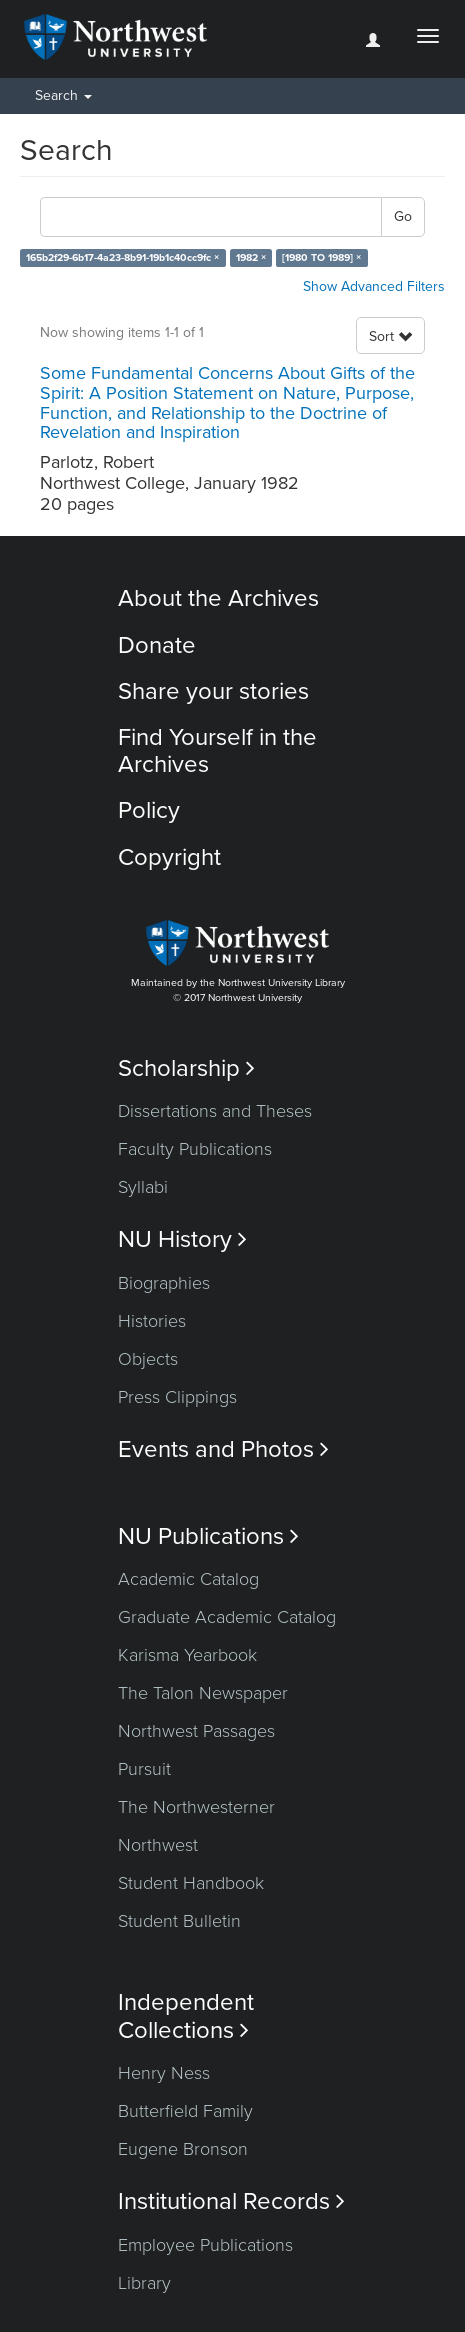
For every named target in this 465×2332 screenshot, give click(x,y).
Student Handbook (191, 1883)
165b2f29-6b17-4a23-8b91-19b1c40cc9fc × (122, 257)
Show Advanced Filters (374, 286)
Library (144, 2283)
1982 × (251, 257)
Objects (148, 1359)
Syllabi (143, 1187)
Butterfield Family (185, 2111)
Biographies (164, 1283)
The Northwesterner (196, 1807)
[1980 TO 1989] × (321, 257)
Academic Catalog (188, 1579)
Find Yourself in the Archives (217, 750)
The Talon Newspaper (203, 1693)
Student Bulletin (179, 1921)
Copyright (169, 857)
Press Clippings (177, 1397)
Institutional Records (231, 2201)
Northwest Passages (196, 1731)
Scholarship (186, 1068)
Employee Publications (205, 2245)
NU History (182, 1239)
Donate (157, 645)
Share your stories (213, 691)
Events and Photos (223, 1449)
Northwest (158, 1845)
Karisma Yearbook (187, 1655)
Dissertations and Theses (215, 1111)
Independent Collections (186, 2016)
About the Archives (218, 598)
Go (403, 216)
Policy (149, 810)
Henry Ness (164, 2073)
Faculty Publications (195, 1149)
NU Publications (208, 1536)
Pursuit (144, 1769)
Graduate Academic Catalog (227, 1617)
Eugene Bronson (183, 2149)
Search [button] (63, 95)
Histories (152, 1321)
